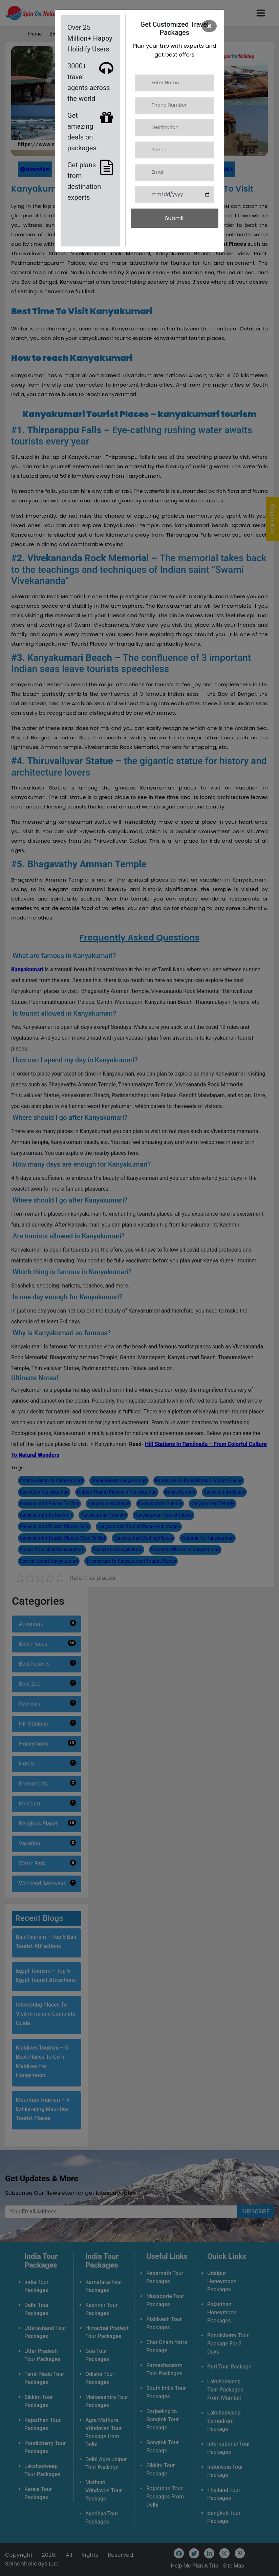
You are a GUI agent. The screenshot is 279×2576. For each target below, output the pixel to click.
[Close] (209, 26)
